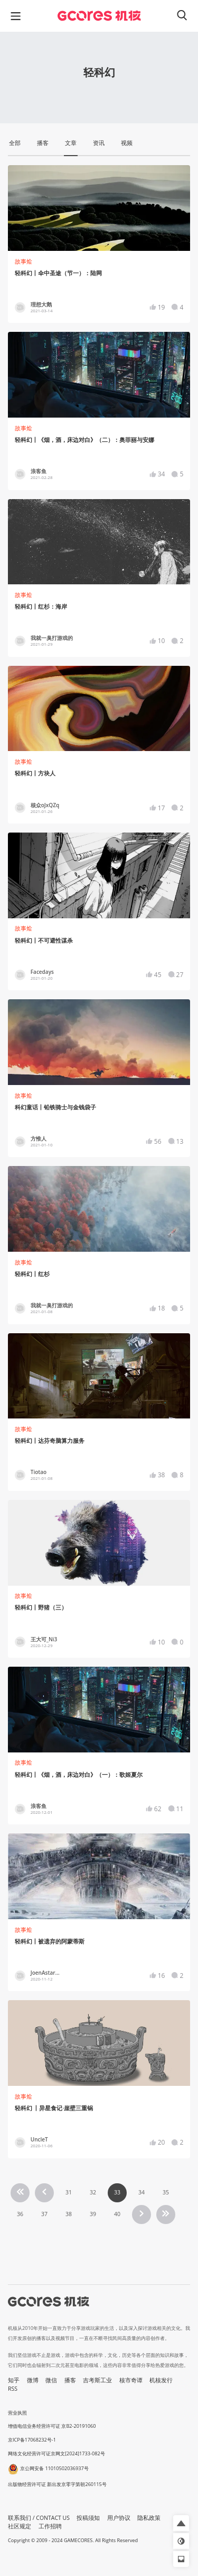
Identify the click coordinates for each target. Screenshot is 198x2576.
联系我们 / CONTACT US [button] (39, 2517)
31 (68, 2192)
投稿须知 (88, 2517)
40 (117, 2214)
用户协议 (118, 2517)
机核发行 (161, 2380)
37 (44, 2214)
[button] (181, 2523)
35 (166, 2192)
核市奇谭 (131, 2380)
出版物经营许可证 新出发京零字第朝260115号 (57, 2484)
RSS (12, 2388)
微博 (33, 2380)
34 (141, 2192)
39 (93, 2214)
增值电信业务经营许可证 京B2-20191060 (52, 2426)
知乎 (14, 2380)
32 (93, 2192)
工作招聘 (50, 2526)
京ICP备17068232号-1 (32, 2439)
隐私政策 (149, 2517)
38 (68, 2214)
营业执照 (17, 2412)
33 (117, 2192)
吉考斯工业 (97, 2380)
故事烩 (23, 261)
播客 (70, 2380)
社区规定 (19, 2526)
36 (20, 2214)
